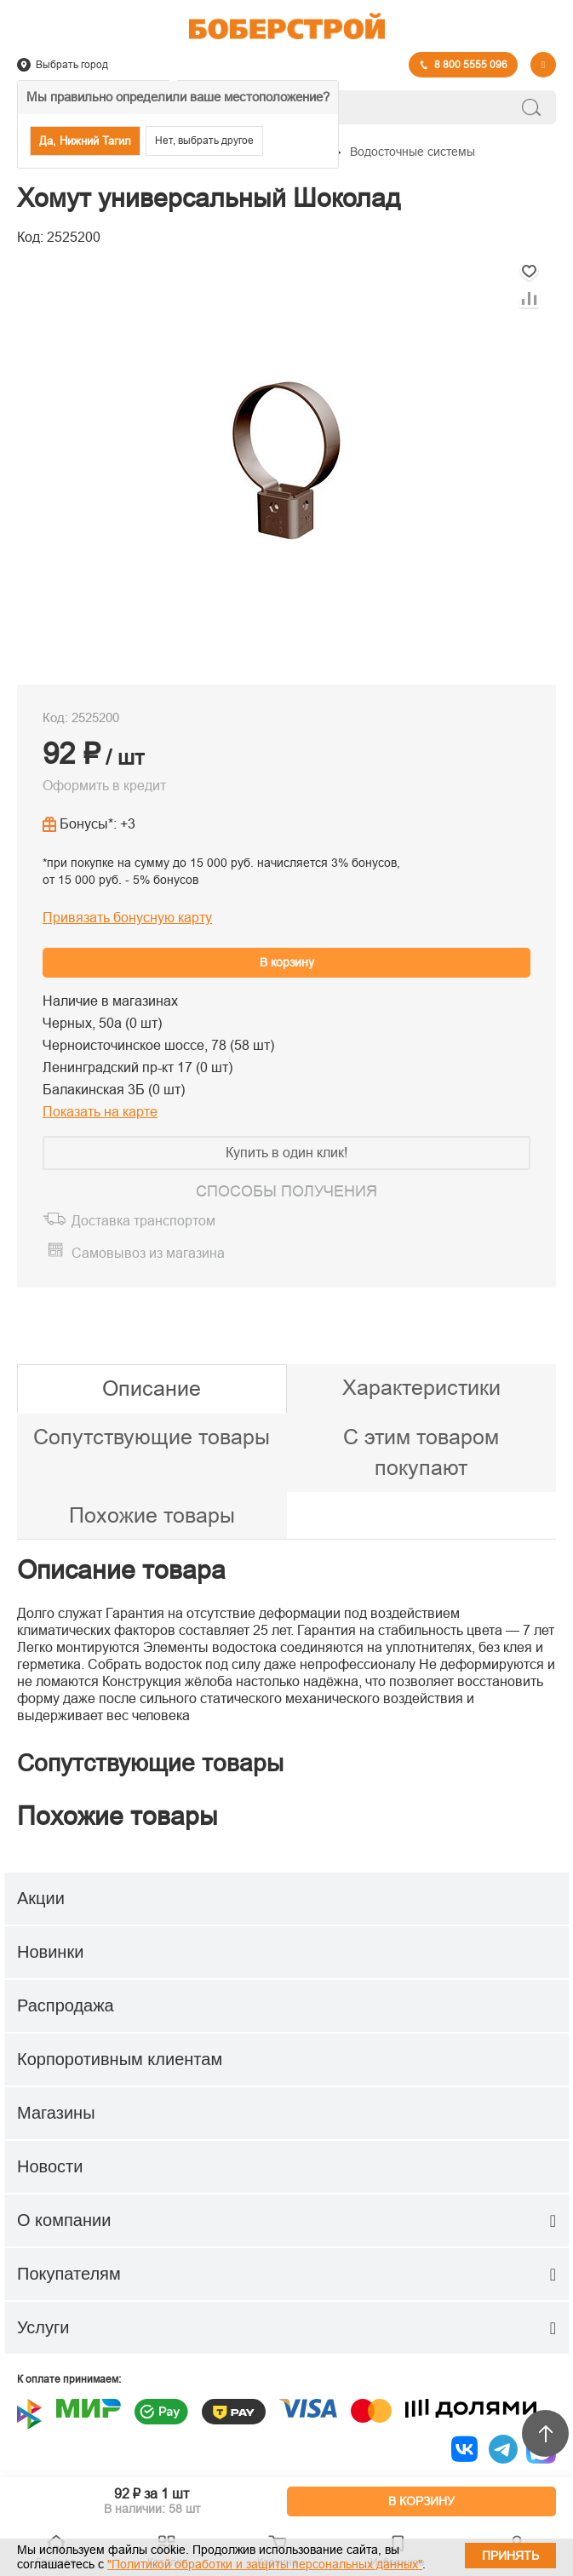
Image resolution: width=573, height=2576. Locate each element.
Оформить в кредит (104, 785)
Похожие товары (152, 1515)
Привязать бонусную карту (127, 917)
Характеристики (421, 1387)
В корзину (287, 962)
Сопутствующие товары (151, 1437)
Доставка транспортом (143, 1220)
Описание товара (121, 1570)
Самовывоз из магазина (148, 1253)
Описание (151, 1388)
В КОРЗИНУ (421, 2501)
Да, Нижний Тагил (85, 141)
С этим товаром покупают (421, 1452)
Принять (510, 2555)
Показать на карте (100, 1111)
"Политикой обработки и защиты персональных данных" (264, 2564)
